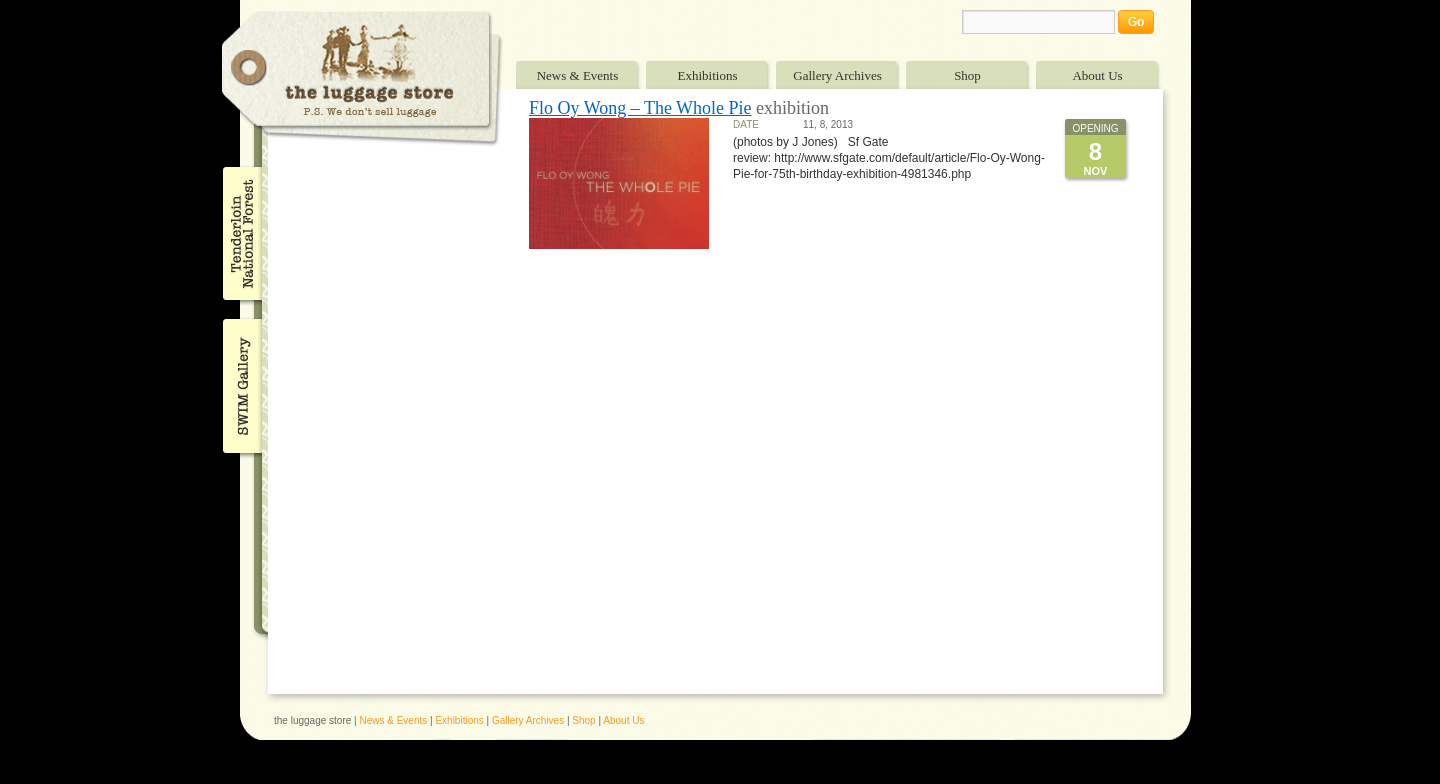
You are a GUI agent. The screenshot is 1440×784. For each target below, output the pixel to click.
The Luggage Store (362, 78)
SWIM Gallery (240, 383)
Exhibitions (708, 75)
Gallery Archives (837, 75)
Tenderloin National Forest (240, 233)
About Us (1097, 75)
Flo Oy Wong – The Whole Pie (640, 108)
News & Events (578, 75)
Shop (967, 75)
